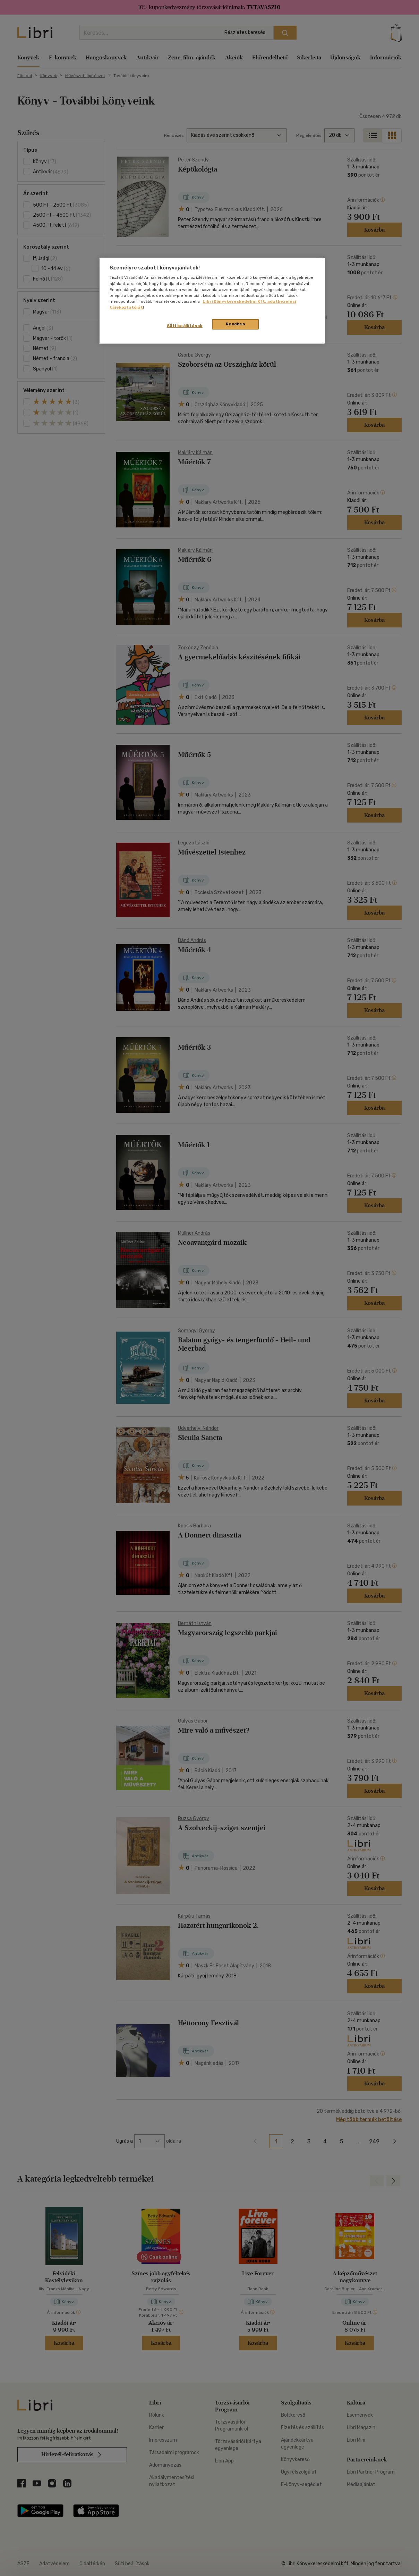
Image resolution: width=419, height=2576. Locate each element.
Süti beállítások (185, 325)
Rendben (235, 324)
